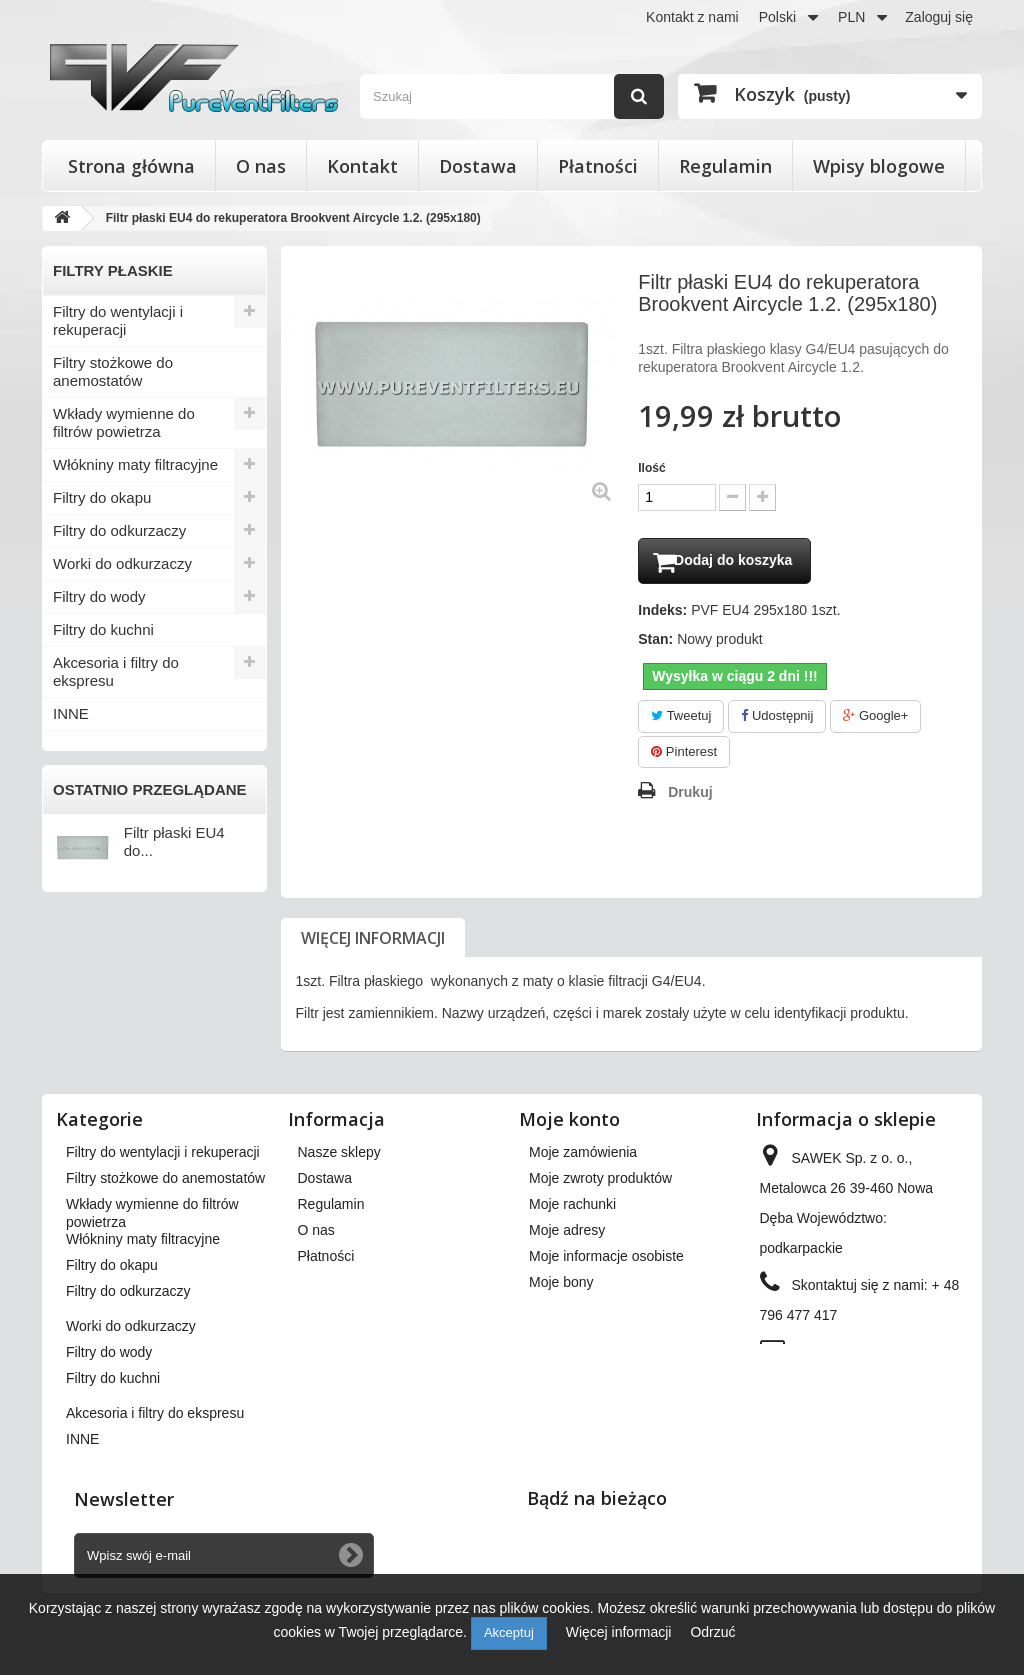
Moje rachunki (572, 1208)
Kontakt (362, 166)
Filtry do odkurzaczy (119, 530)
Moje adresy (567, 1234)
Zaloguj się (939, 17)
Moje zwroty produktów (600, 1182)
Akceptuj (509, 1632)
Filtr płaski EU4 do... (174, 841)
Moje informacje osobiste (606, 1260)
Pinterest (684, 755)
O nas (261, 166)
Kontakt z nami (692, 17)
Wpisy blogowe (879, 166)
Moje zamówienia (583, 1156)
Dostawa (478, 166)
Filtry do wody (99, 596)
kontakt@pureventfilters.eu (843, 1386)
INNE (71, 713)
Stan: (655, 643)
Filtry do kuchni (103, 629)
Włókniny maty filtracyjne (135, 464)
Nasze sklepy (339, 1156)
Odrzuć (712, 1632)
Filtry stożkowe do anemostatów (113, 371)
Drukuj (690, 796)
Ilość (651, 468)
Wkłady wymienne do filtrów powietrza (124, 422)
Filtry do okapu (102, 497)
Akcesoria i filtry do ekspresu (116, 671)
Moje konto (569, 1123)
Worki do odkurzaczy (122, 563)
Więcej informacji (373, 942)
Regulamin (725, 166)
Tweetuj (681, 719)
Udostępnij (777, 719)
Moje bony (561, 1286)
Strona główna (131, 166)
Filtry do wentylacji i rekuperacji (118, 320)
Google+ (875, 719)
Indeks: (662, 614)
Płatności (598, 166)
